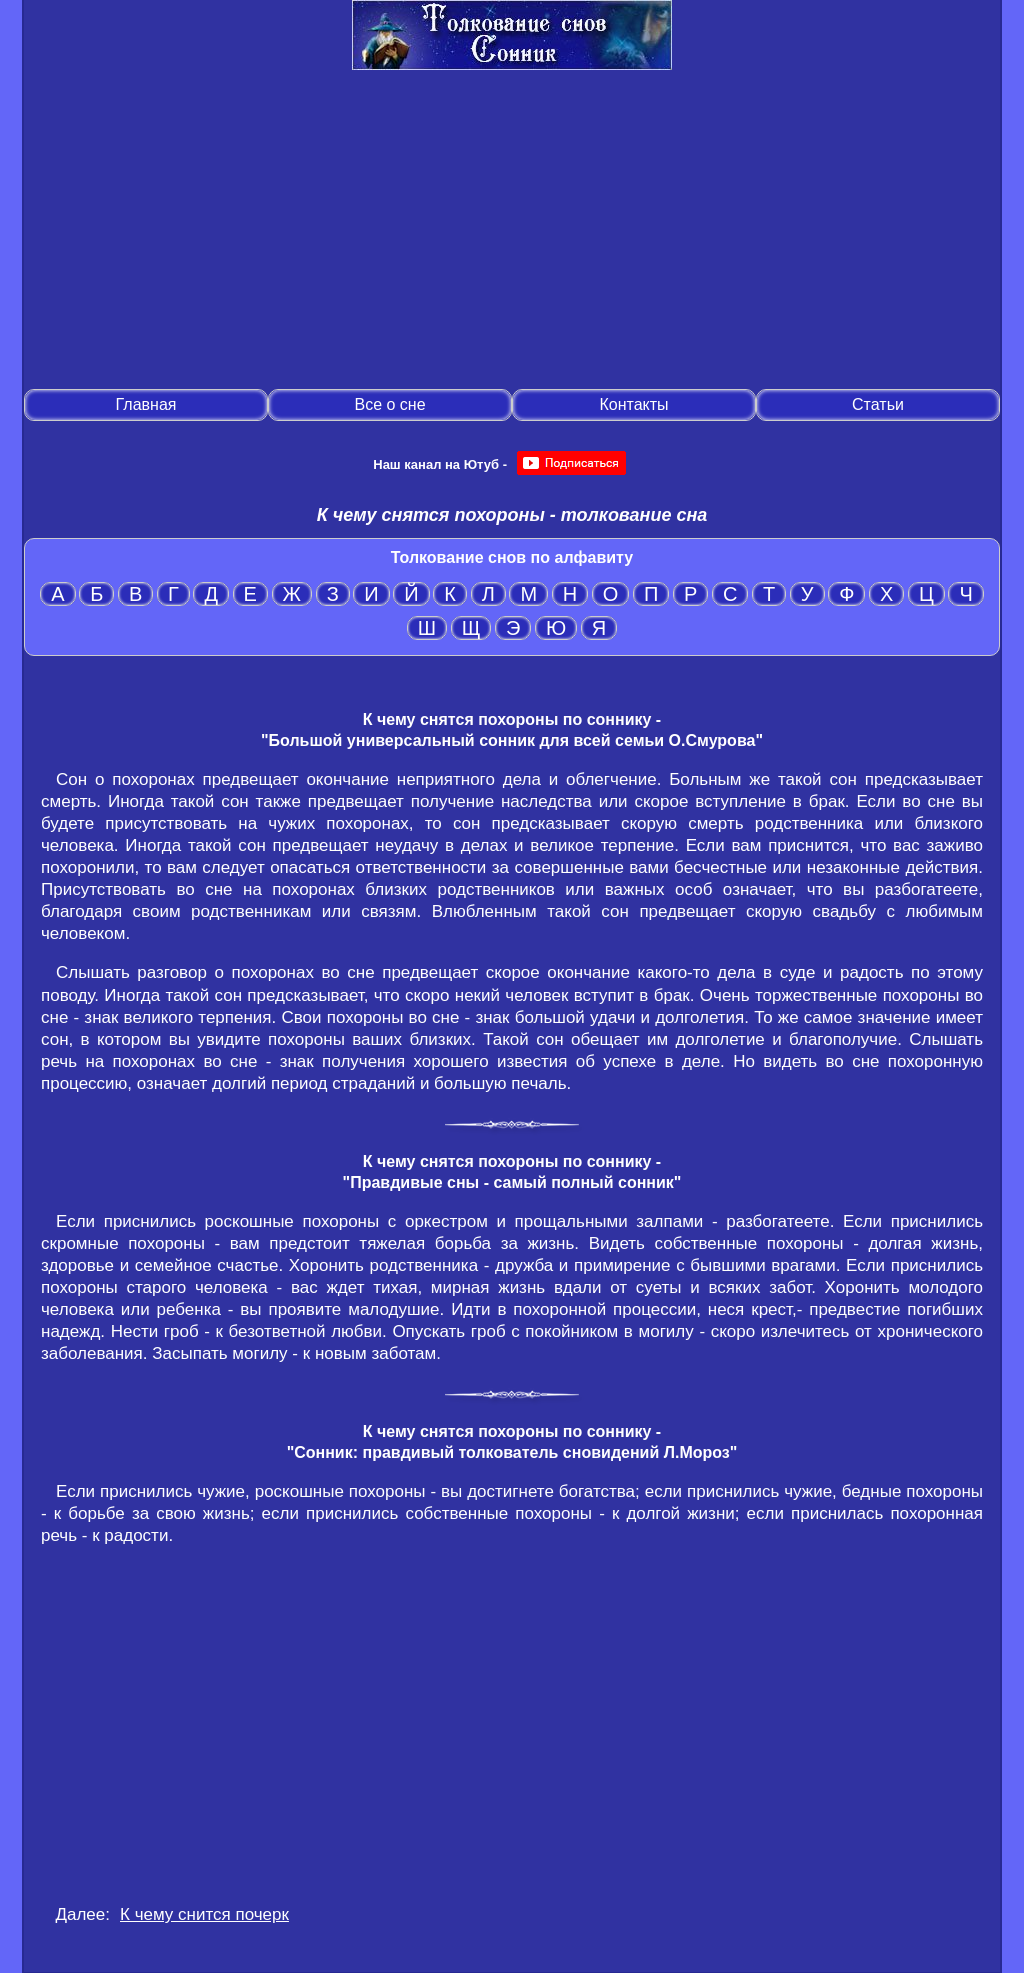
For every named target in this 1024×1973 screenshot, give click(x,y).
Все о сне (389, 404)
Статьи (878, 404)
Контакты (633, 404)
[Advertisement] (512, 231)
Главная (146, 404)
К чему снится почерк (204, 1914)
